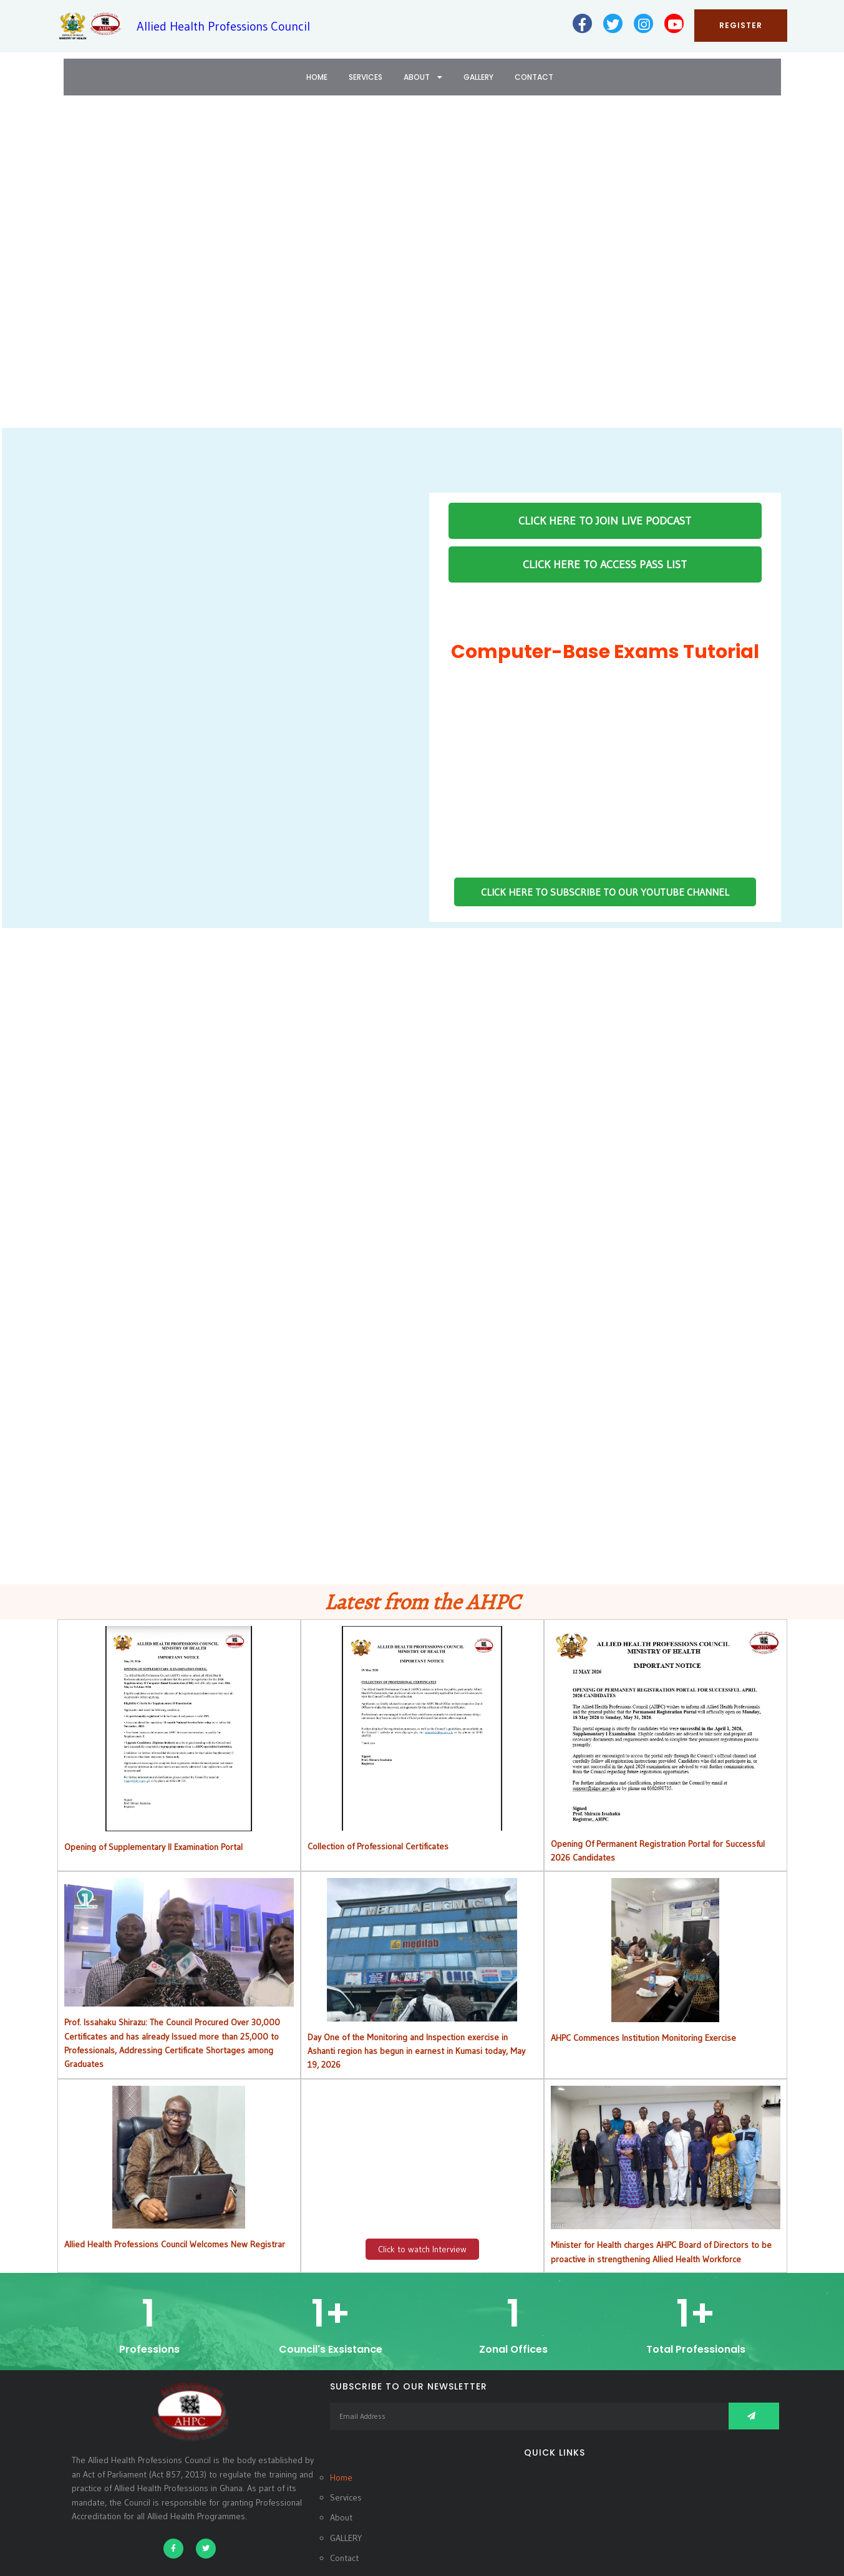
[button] (19, 270)
